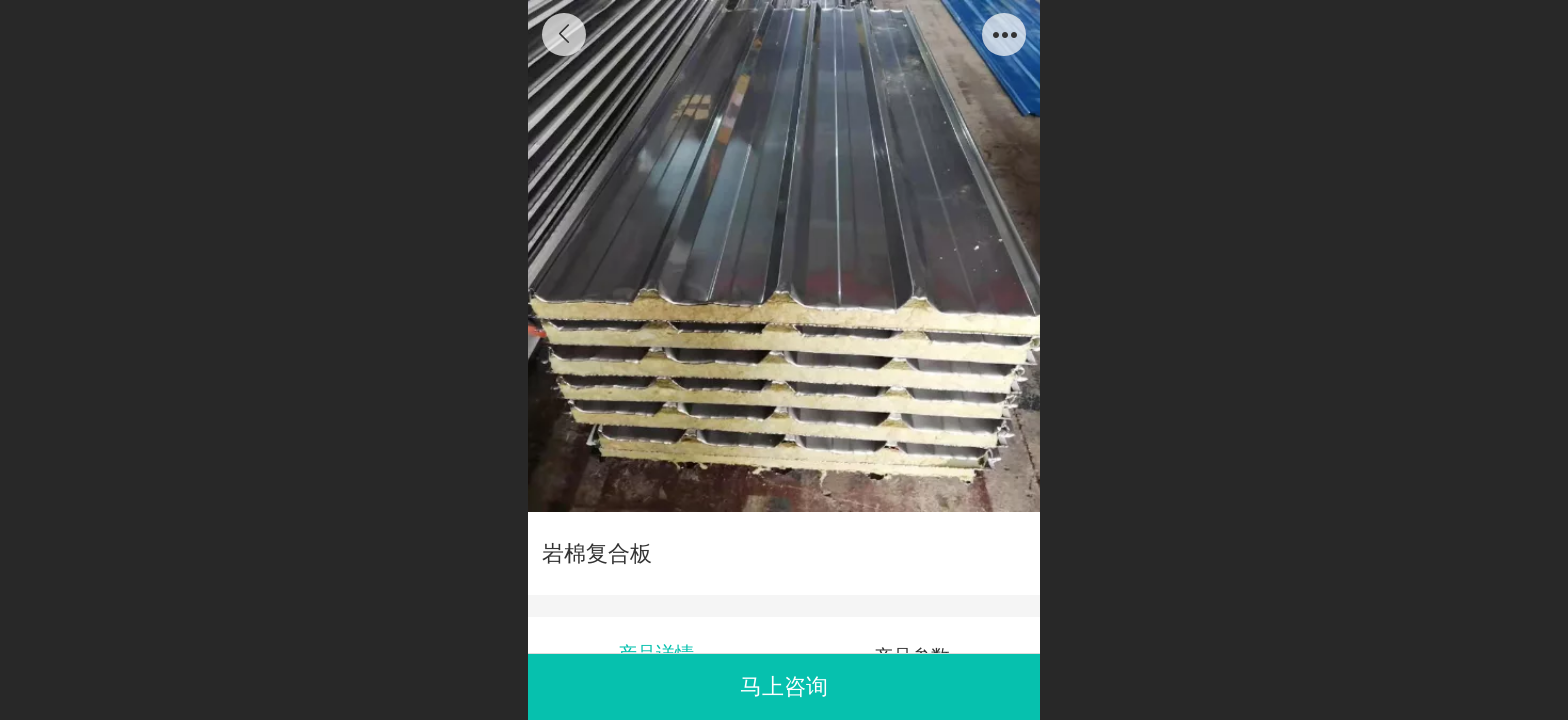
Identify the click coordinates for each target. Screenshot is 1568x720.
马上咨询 (784, 686)
